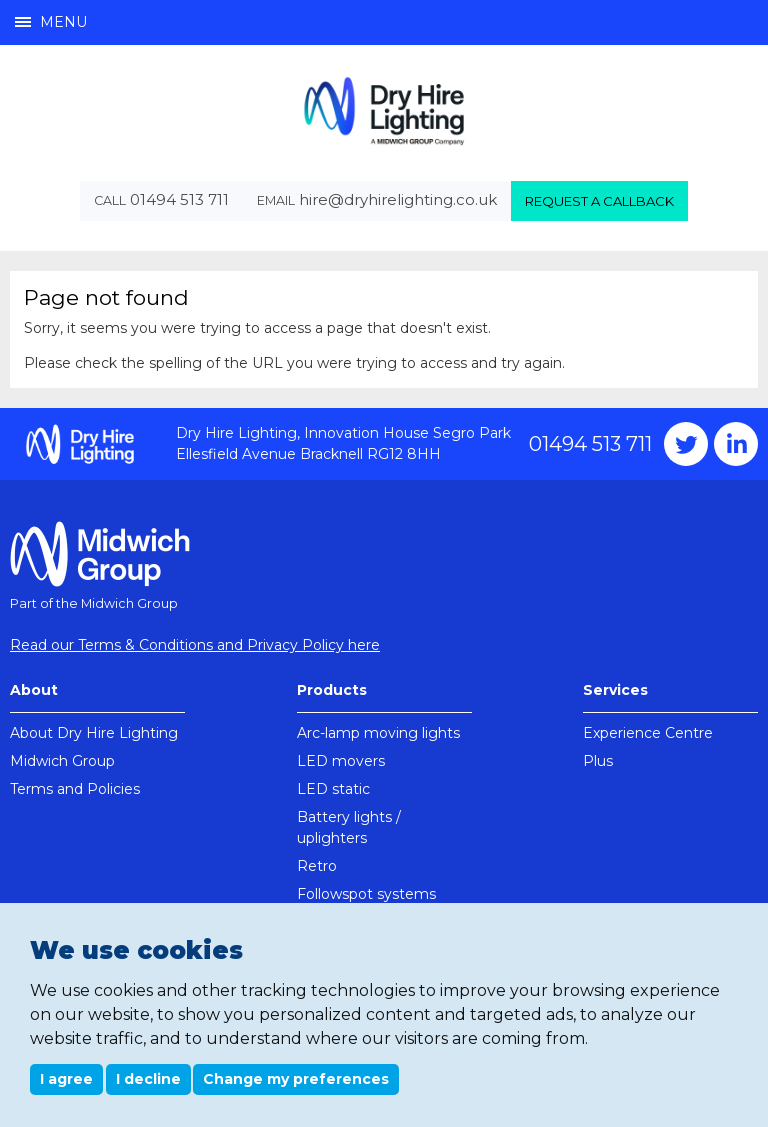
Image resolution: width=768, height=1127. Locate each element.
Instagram (736, 444)
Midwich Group (62, 761)
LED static (333, 789)
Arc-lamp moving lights (378, 733)
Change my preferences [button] (296, 1079)
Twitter (686, 444)
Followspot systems (366, 894)
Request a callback (599, 201)
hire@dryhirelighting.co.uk (398, 199)
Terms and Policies (75, 789)
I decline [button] (148, 1079)
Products (332, 690)
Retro (317, 866)
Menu (51, 22)
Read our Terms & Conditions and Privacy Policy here (195, 645)
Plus (598, 761)
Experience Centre (648, 733)
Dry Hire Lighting (384, 110)
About (34, 690)
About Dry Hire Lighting (94, 733)
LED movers (341, 761)
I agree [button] (66, 1079)
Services (615, 690)
